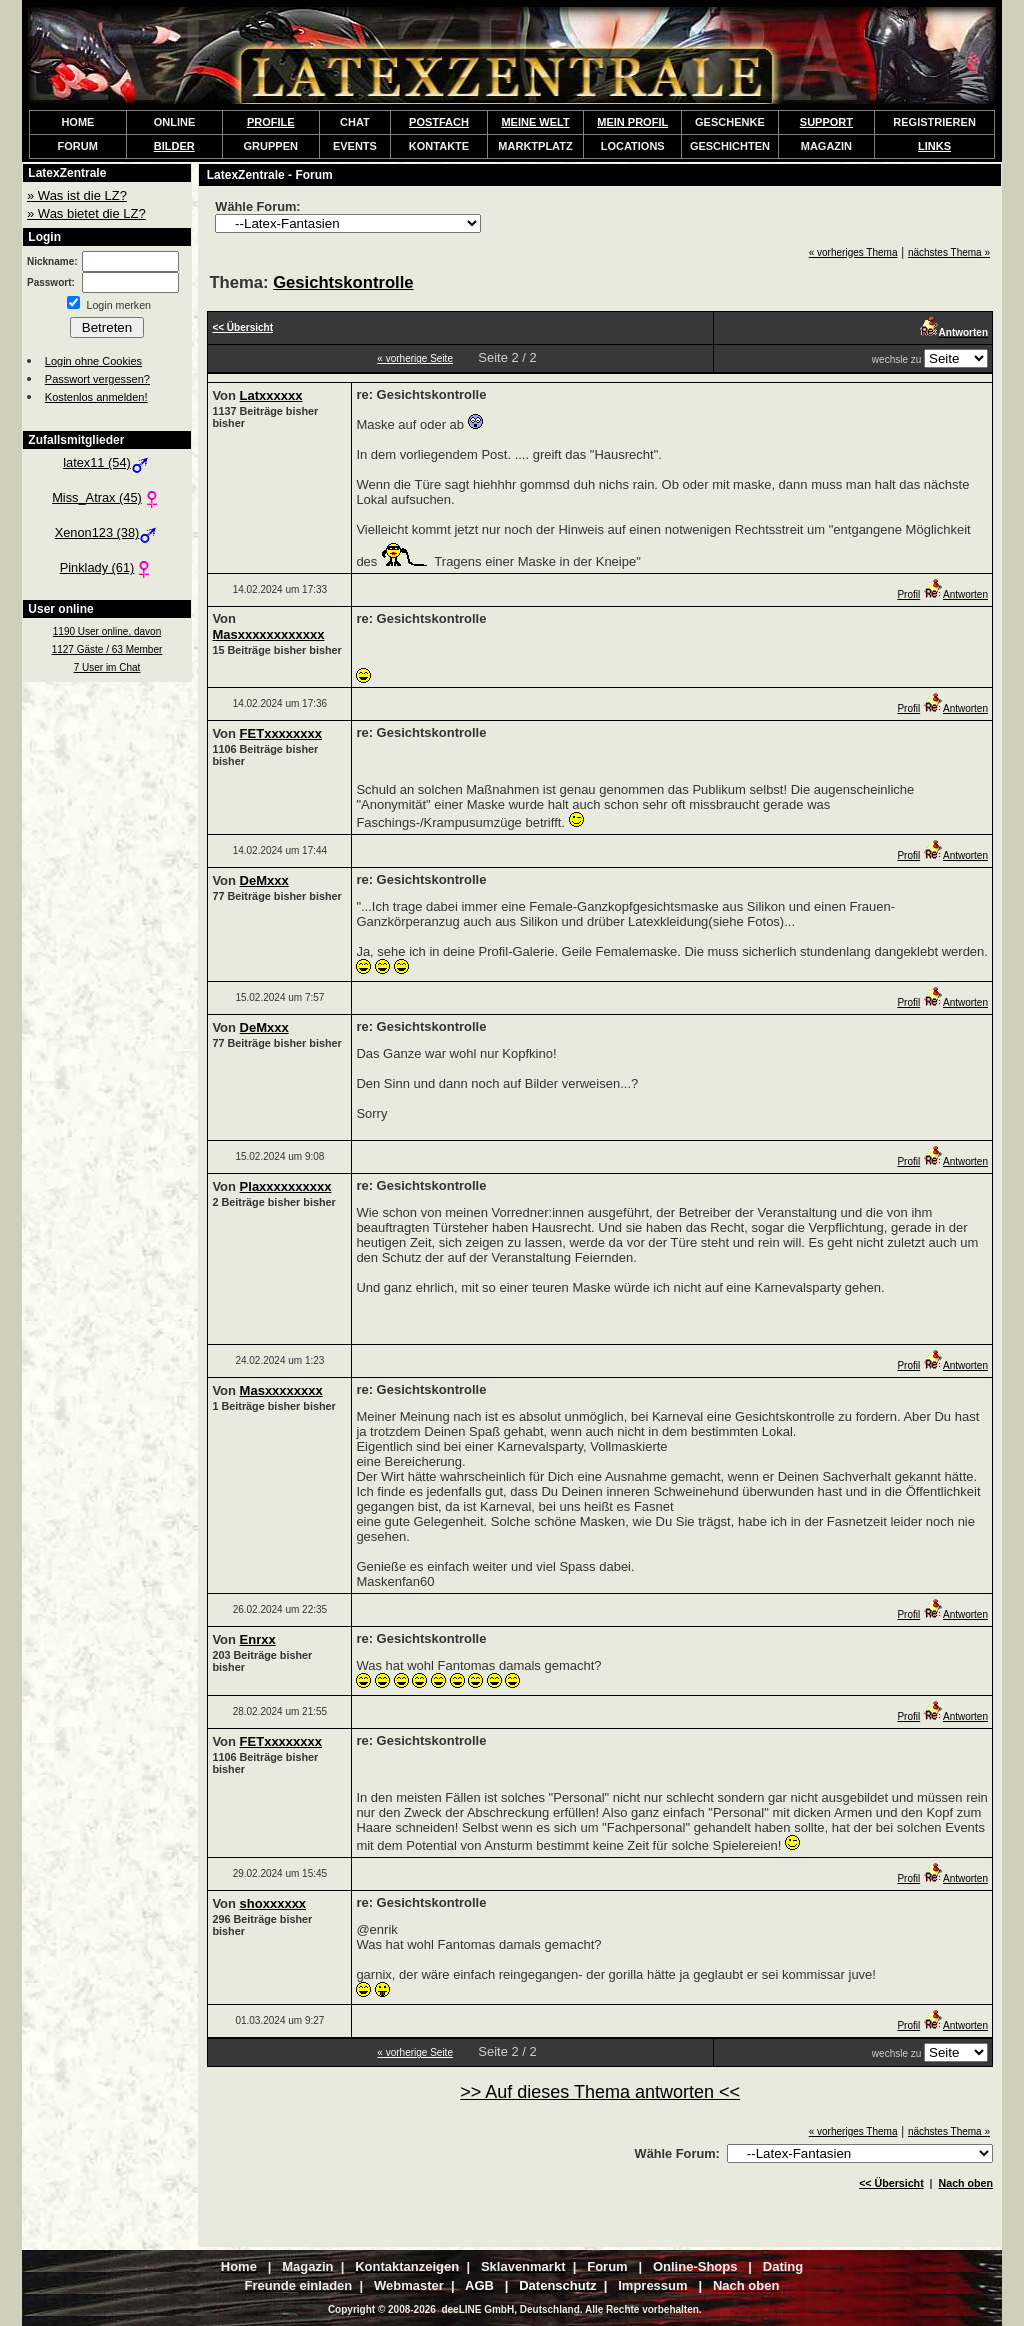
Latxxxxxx (271, 395)
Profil (908, 594)
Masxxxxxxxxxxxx (268, 634)
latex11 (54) (107, 462)
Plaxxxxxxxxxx (286, 1186)
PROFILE (271, 122)
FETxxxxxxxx (281, 733)
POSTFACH (439, 122)
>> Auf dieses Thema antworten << (600, 2092)
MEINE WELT (535, 122)
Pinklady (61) (107, 567)
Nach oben (966, 2183)
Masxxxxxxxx (281, 1390)
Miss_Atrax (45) (107, 497)
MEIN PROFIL (632, 122)
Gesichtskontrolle (343, 282)
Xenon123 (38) (107, 532)
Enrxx (258, 1639)
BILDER (174, 146)
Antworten (955, 594)
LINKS (934, 146)
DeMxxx (264, 880)
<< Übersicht (891, 2183)
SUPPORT (826, 122)
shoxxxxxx (273, 1903)
